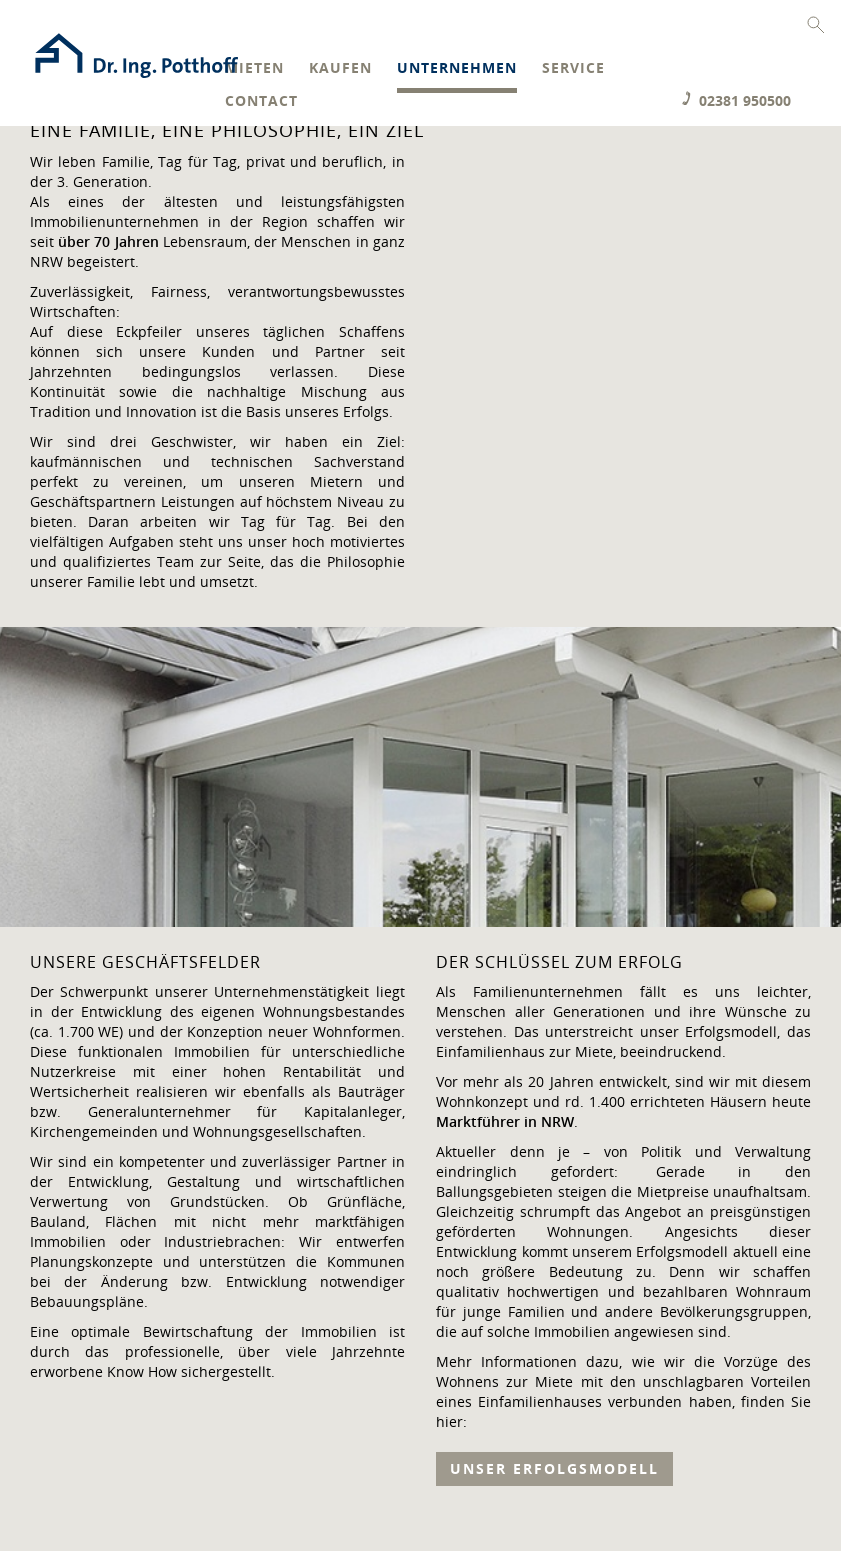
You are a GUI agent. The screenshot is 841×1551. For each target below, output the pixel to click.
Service (573, 68)
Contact (261, 101)
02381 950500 (745, 100)
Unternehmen (457, 68)
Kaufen (340, 68)
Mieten (254, 68)
